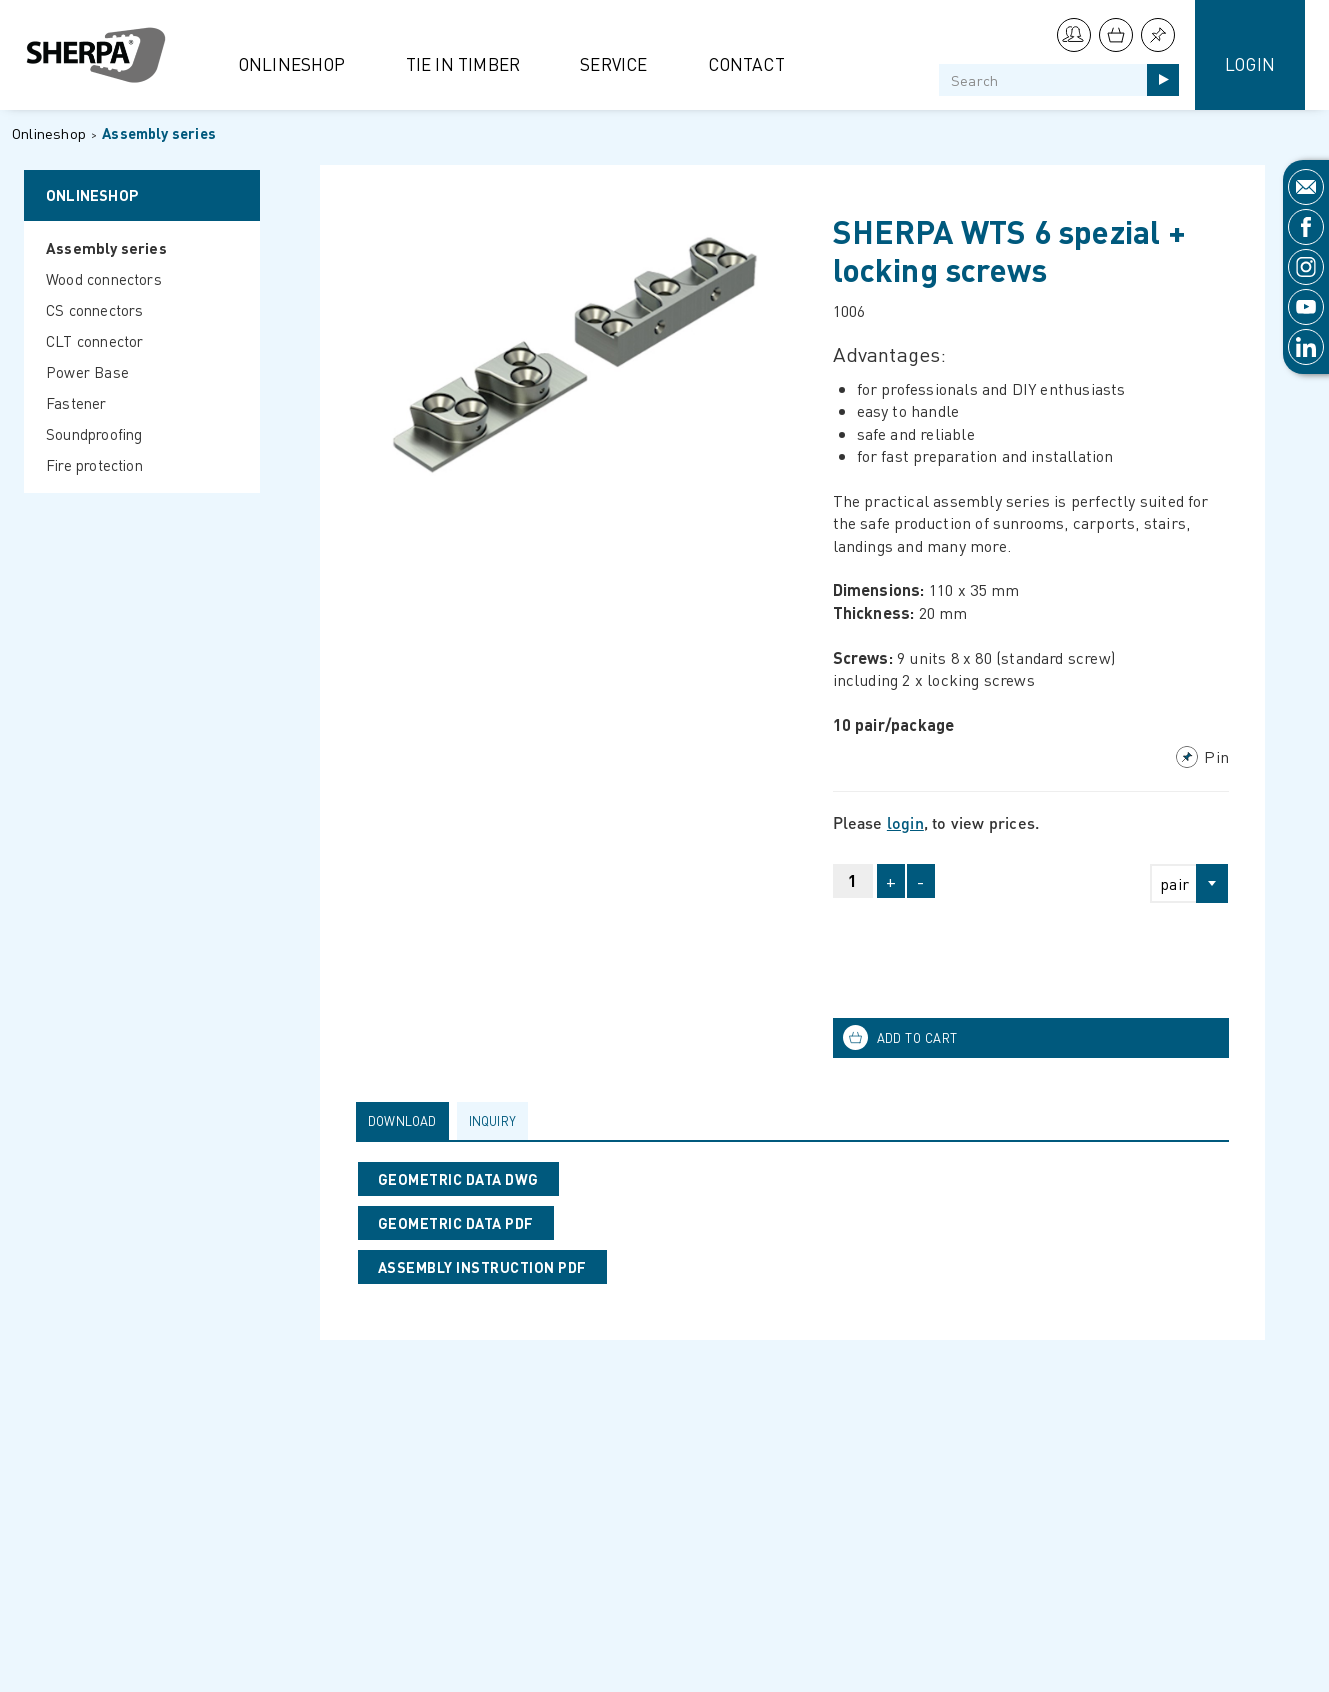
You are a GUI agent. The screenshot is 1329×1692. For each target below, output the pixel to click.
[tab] (406, 1121)
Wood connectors (104, 279)
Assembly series (159, 133)
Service (613, 64)
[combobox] (1180, 883)
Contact (746, 64)
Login (1250, 64)
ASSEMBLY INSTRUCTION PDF (482, 1267)
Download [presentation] (402, 1121)
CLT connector (95, 341)
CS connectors (95, 310)
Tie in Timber (463, 64)
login (905, 822)
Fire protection (94, 465)
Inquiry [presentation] (492, 1121)
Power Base (87, 372)
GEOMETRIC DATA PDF (456, 1223)
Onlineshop (292, 64)
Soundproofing (94, 434)
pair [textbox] (1174, 883)
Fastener (76, 403)
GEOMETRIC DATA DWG (458, 1179)
